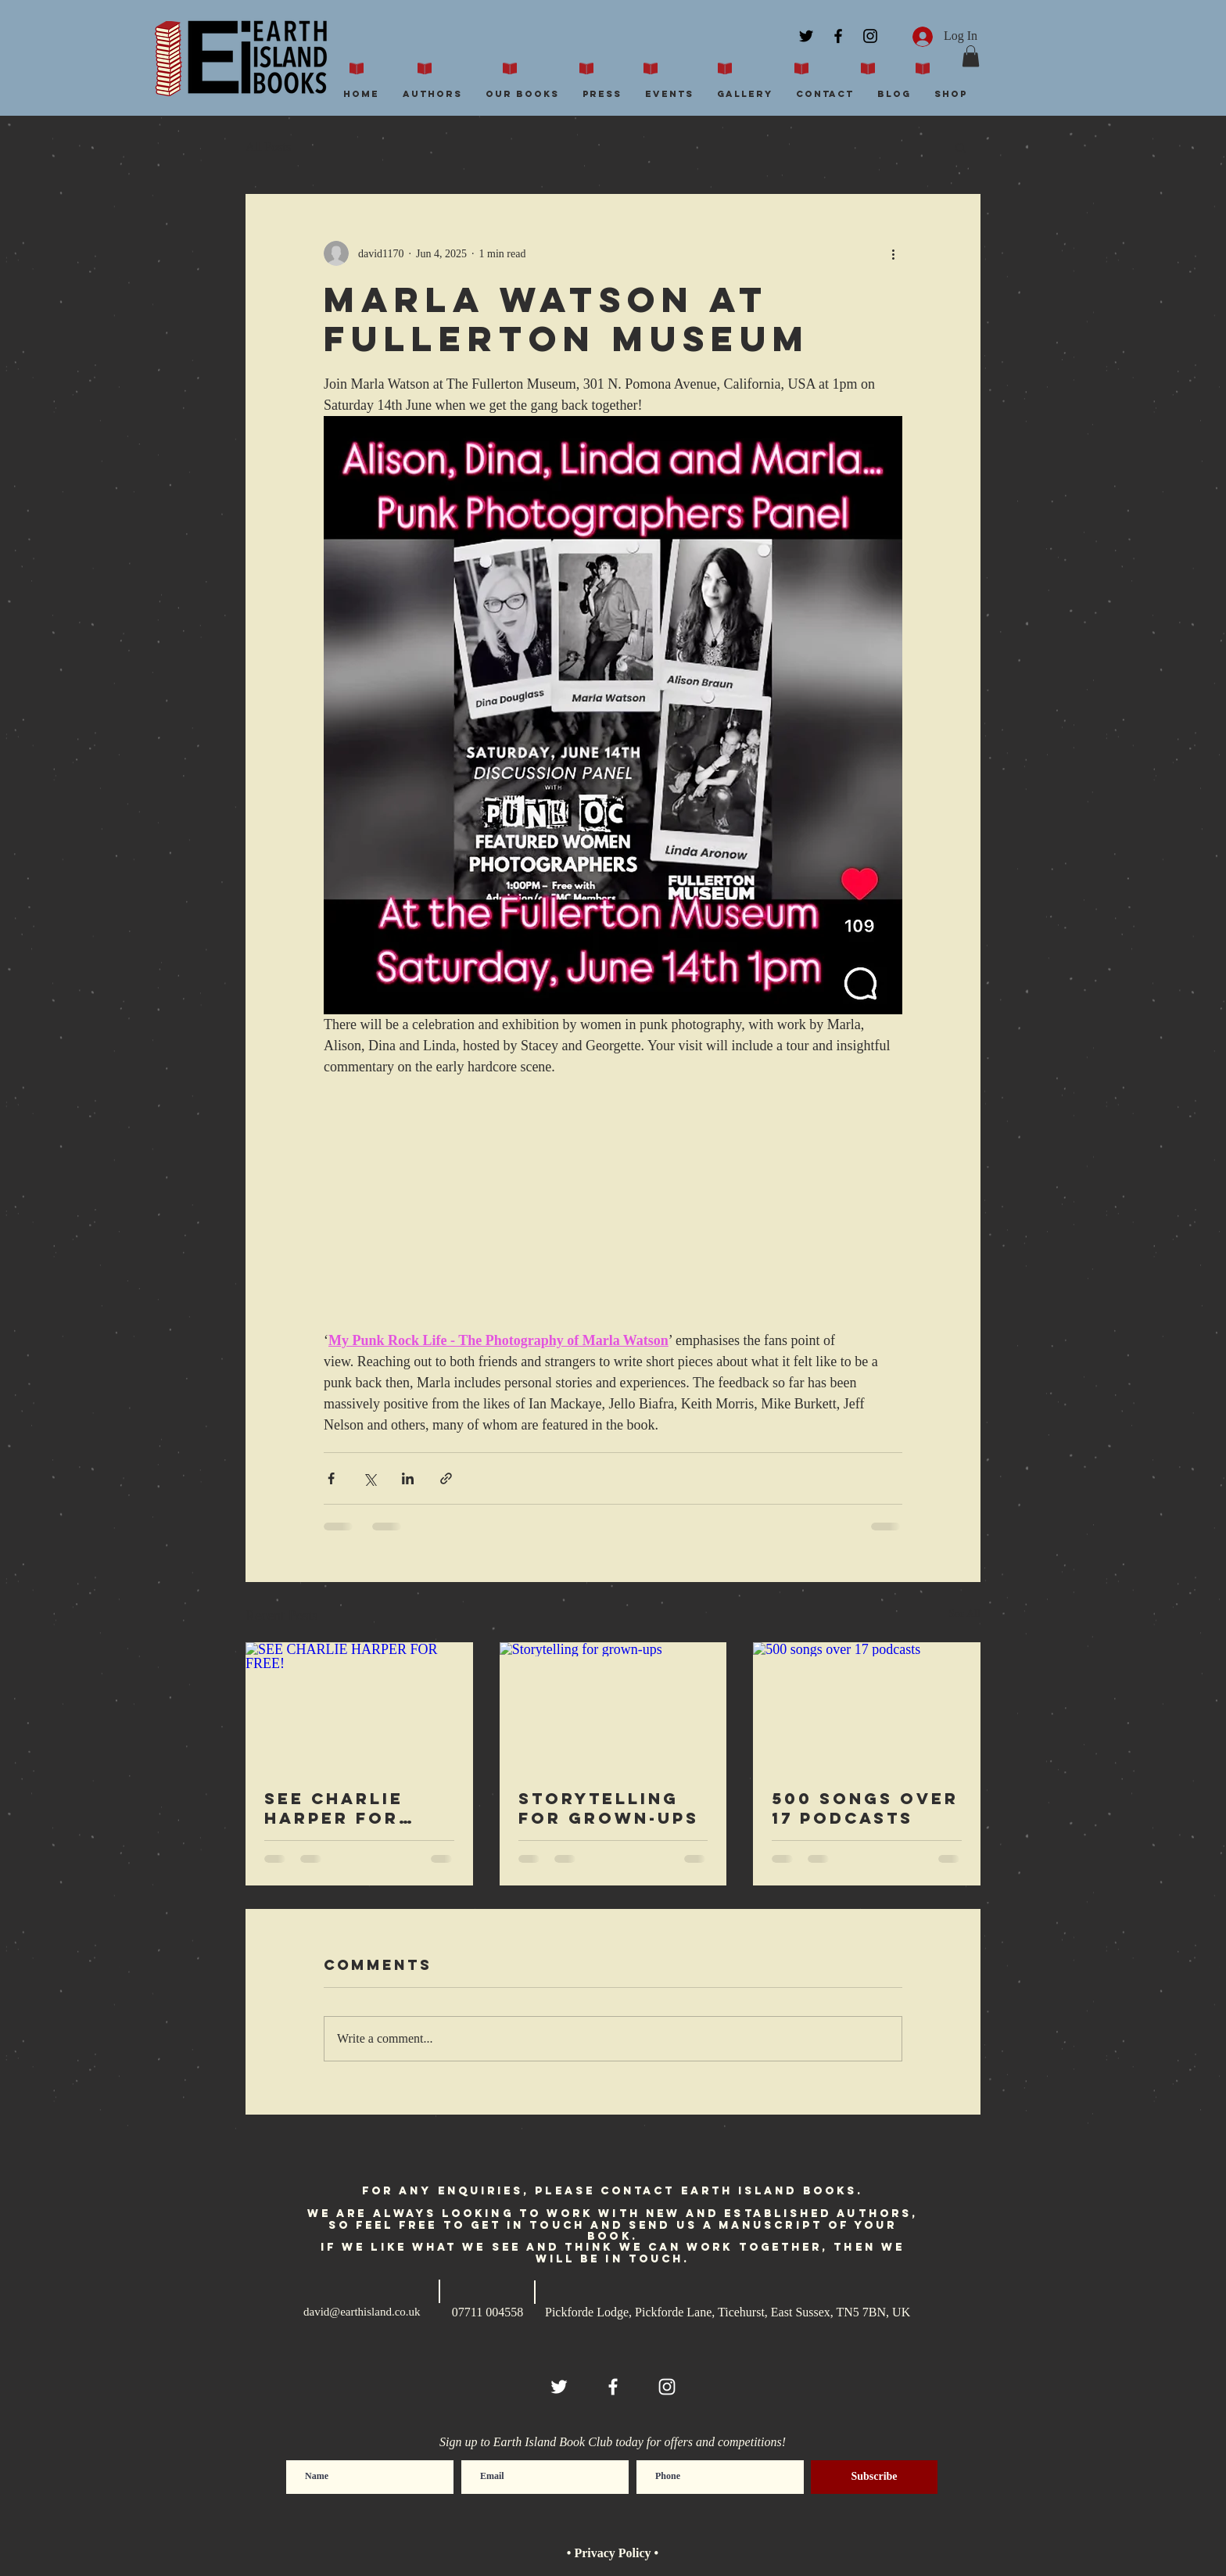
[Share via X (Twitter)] (369, 1478)
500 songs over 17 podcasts (865, 1808)
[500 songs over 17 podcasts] (866, 1706)
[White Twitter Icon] (559, 2387)
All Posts (268, 146)
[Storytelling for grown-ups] (613, 1706)
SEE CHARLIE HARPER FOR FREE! (333, 1808)
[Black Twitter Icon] (806, 36)
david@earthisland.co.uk (362, 2311)
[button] (971, 55)
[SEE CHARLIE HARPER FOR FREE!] (359, 1706)
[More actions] (893, 253)
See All (964, 1614)
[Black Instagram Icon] (870, 36)
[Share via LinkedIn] (407, 1478)
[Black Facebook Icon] (838, 36)
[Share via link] (446, 1478)
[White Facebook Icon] (613, 2387)
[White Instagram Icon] (667, 2387)
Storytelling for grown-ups (608, 1808)
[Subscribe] (874, 2477)
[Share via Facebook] (331, 1478)
